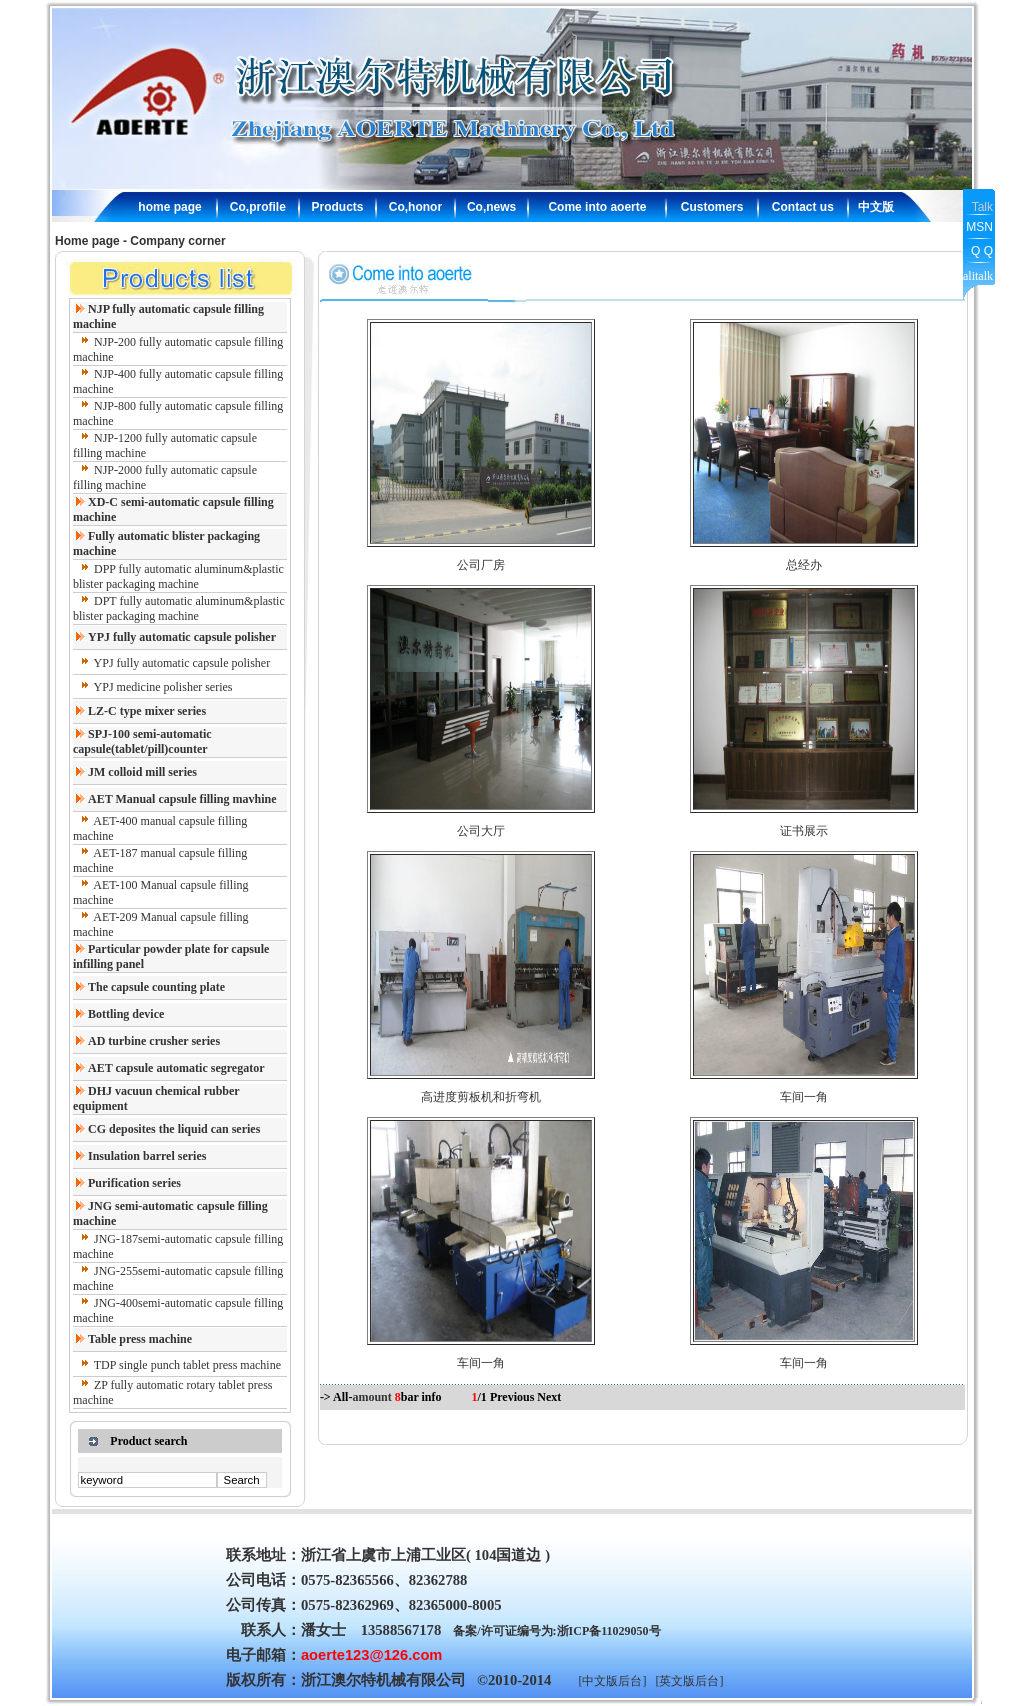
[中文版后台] (612, 1681)
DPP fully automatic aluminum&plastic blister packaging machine (178, 576)
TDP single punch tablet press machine (187, 1365)
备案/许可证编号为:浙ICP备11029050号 (556, 1631)
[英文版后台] (689, 1681)
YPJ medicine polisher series (163, 687)
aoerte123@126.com (371, 1655)
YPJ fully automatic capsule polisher (182, 663)
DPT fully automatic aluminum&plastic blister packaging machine (179, 608)
